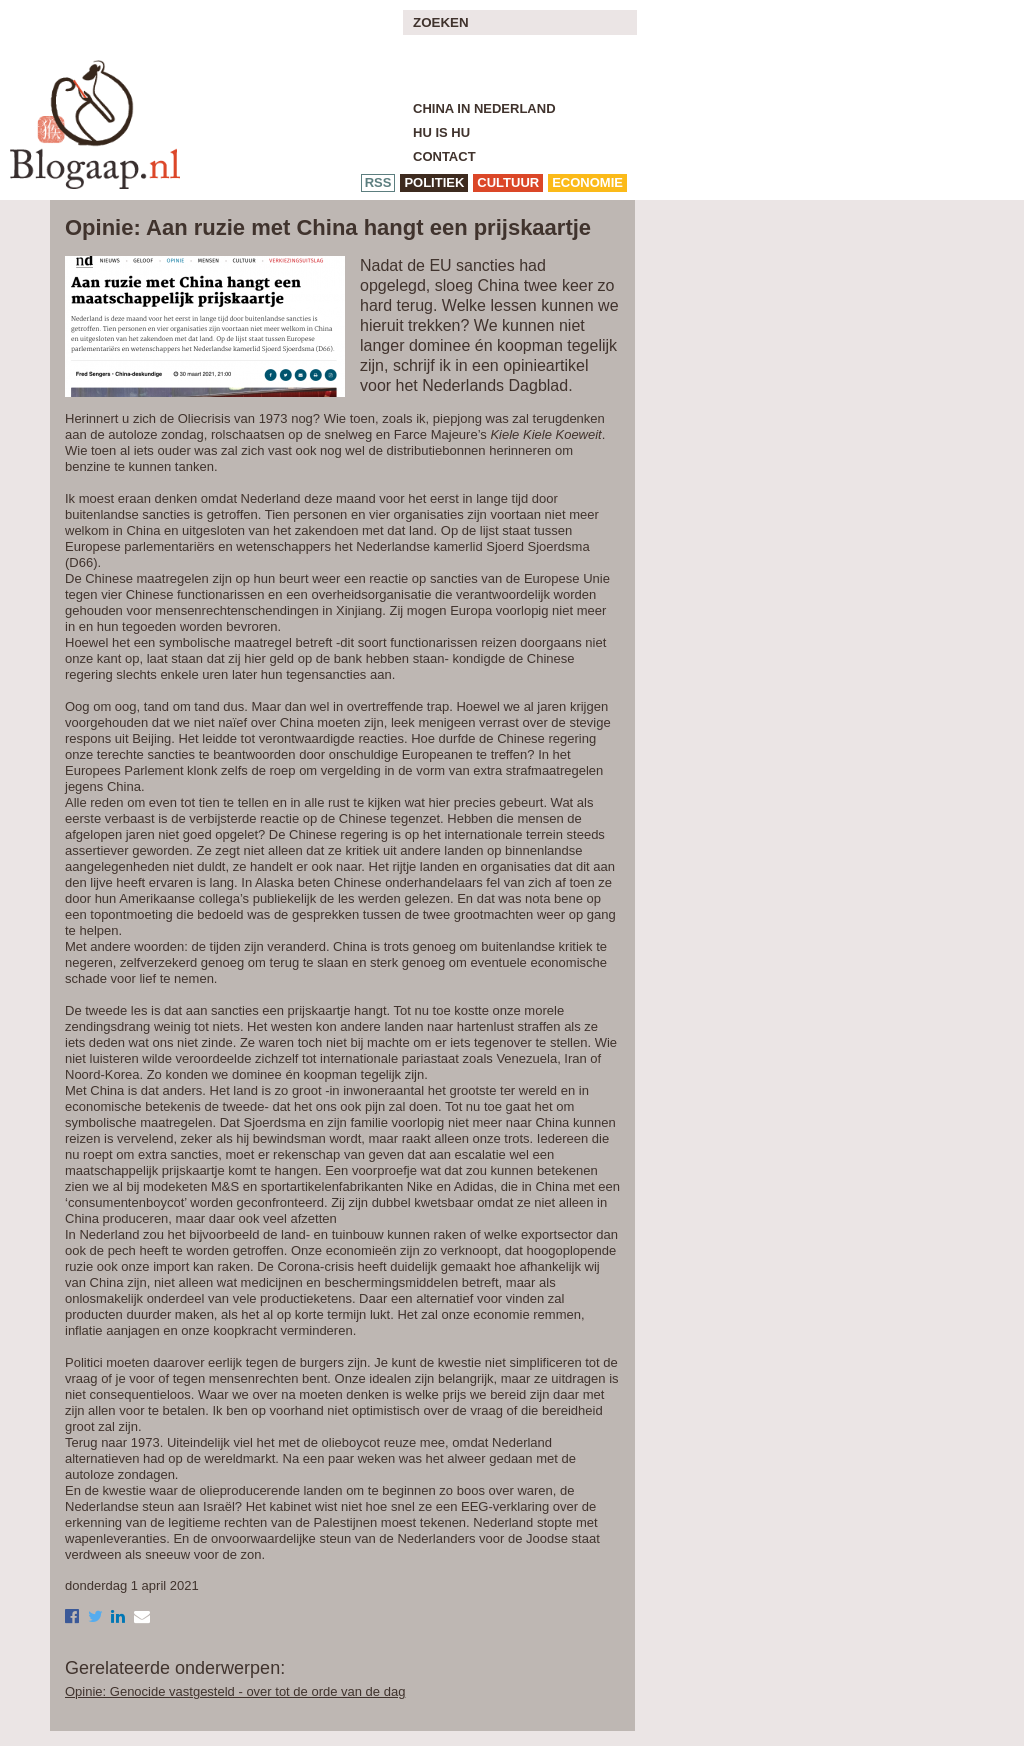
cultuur (508, 182)
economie (587, 182)
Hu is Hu (441, 132)
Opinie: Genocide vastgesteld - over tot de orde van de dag (235, 1691)
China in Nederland (484, 108)
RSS (378, 182)
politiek (434, 182)
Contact (444, 156)
